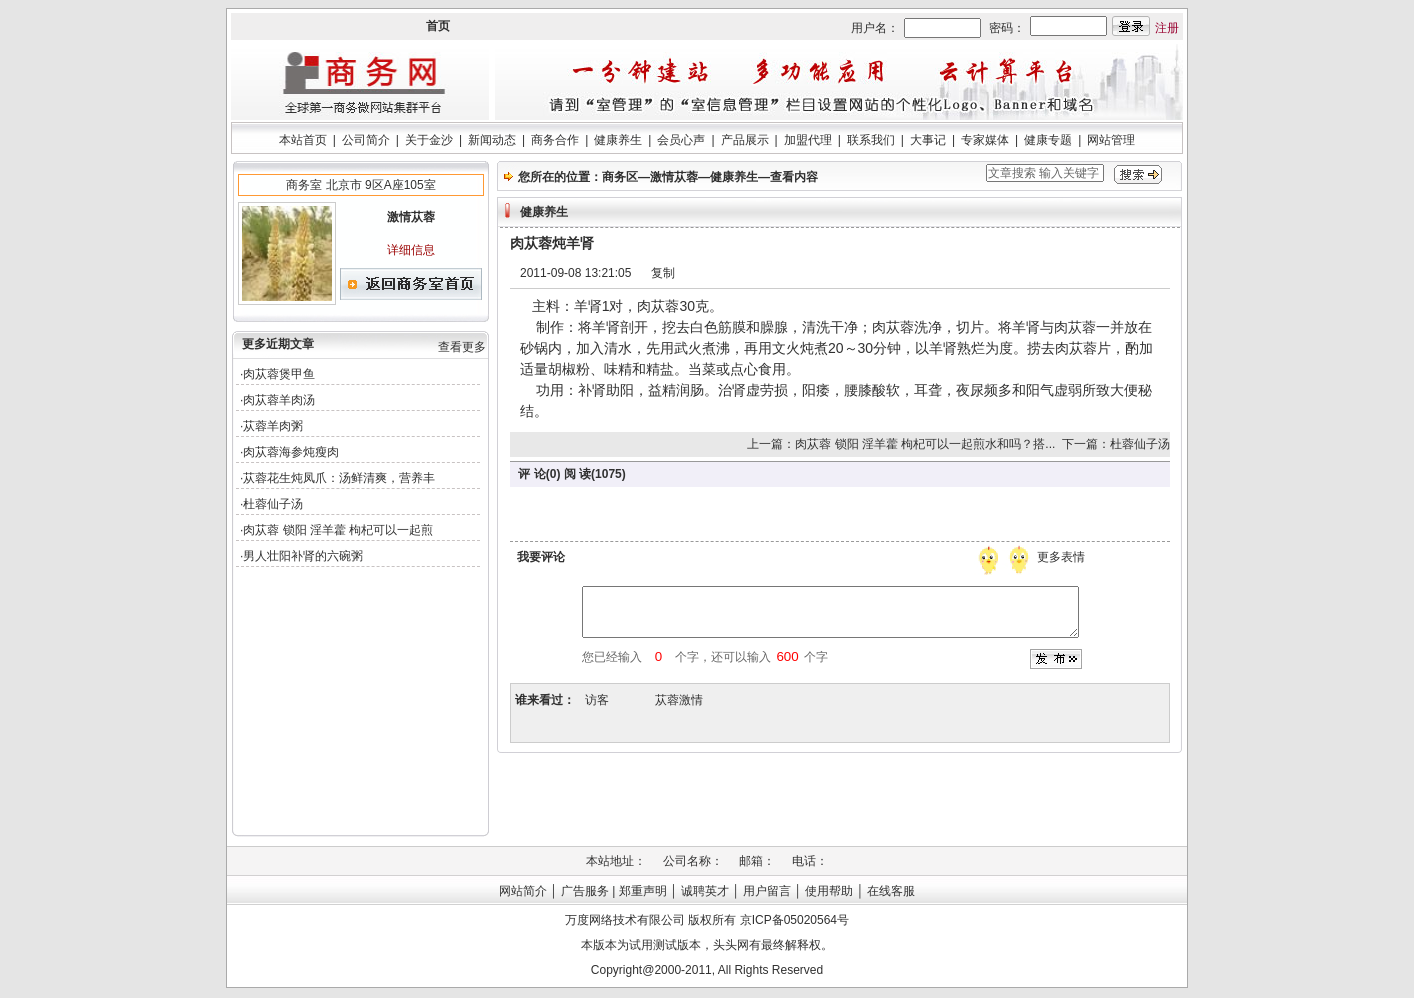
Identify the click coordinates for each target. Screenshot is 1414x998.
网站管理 (1111, 140)
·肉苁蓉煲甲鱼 (277, 374)
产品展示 (745, 140)
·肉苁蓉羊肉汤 (277, 400)
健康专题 (1048, 140)
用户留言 (767, 891)
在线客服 (891, 891)
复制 (663, 273)
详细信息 (411, 250)
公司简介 (366, 140)
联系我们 (871, 140)
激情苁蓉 (674, 177)
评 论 (531, 474)
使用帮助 (829, 891)
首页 (438, 26)
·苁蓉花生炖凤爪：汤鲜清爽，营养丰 (337, 478)
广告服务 (585, 891)
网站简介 (523, 891)
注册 (1167, 28)
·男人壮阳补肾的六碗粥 (301, 556)
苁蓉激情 (679, 700)
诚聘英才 (705, 891)
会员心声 (681, 140)
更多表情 (1063, 557)
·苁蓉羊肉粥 (271, 426)
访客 (597, 700)
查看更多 (462, 347)
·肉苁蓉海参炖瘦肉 (289, 452)
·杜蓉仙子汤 (271, 504)
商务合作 (555, 140)
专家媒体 (985, 140)
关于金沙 (429, 140)
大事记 (928, 140)
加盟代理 (808, 140)
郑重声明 (643, 891)
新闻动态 (492, 140)
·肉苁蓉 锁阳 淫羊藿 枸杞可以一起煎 (336, 530)
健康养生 (618, 140)
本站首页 (303, 140)
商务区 (620, 177)
